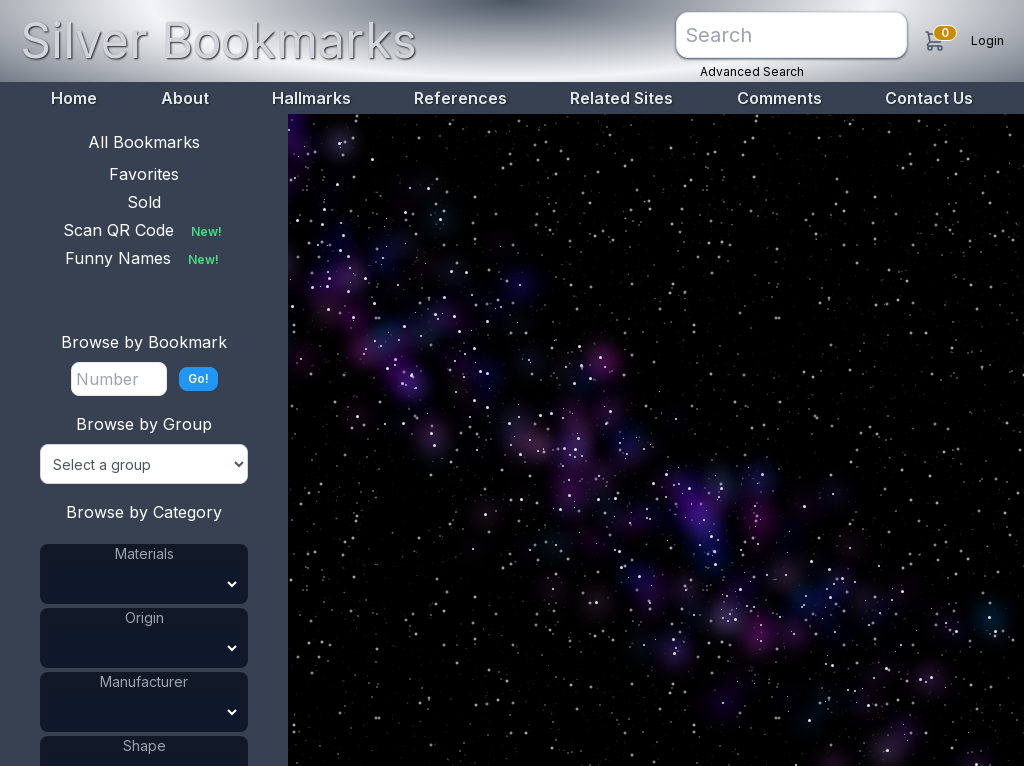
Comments (779, 98)
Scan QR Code (144, 230)
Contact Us (929, 98)
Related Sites (621, 98)
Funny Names (144, 258)
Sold (144, 202)
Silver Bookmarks (218, 40)
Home (74, 98)
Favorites (144, 174)
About (185, 98)
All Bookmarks (144, 142)
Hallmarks (311, 98)
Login (987, 40)
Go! (198, 378)
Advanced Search (752, 71)
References (460, 98)
